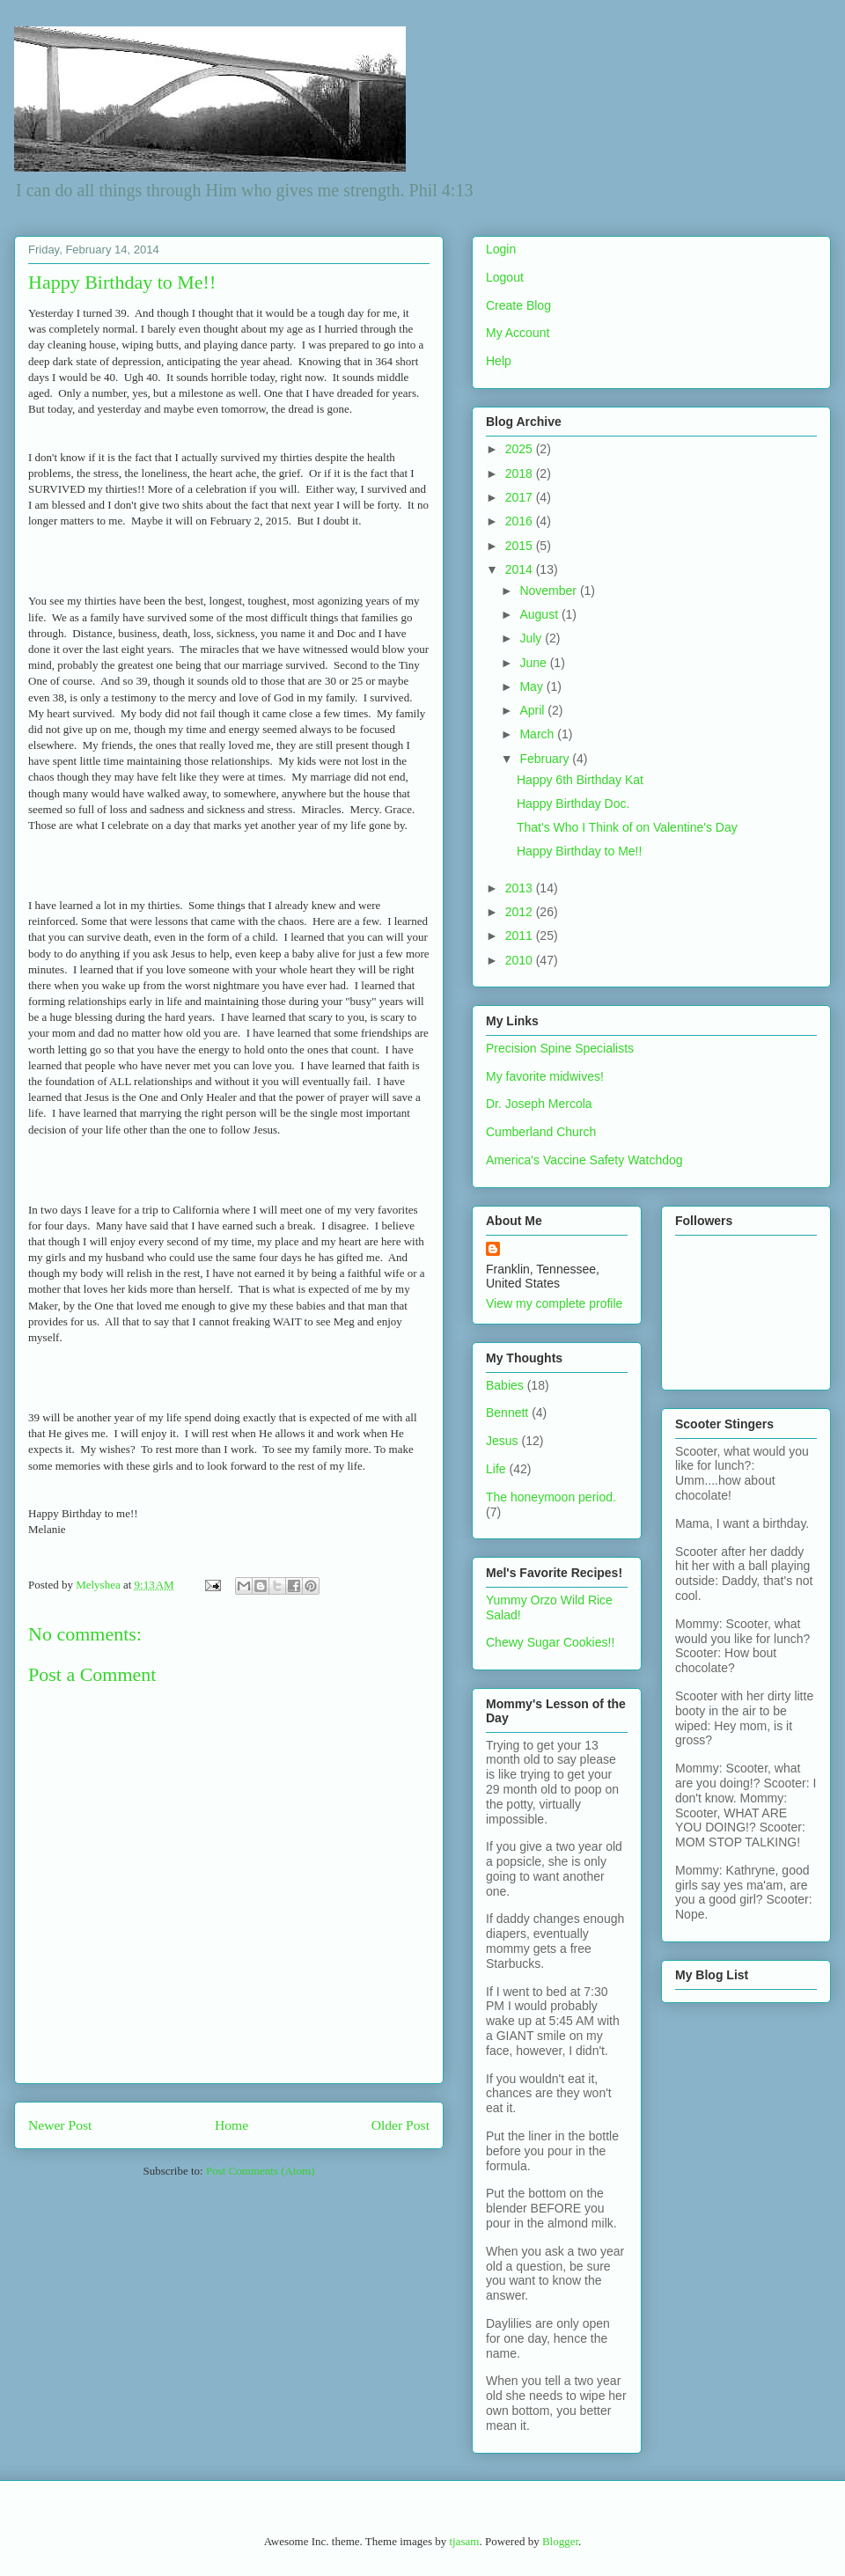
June (534, 663)
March (538, 734)
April (533, 710)
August (540, 614)
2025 (520, 449)
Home (231, 2124)
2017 (520, 497)
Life (496, 1469)
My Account (517, 333)
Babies (505, 1385)
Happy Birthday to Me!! (579, 851)
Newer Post (60, 2124)
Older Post (400, 2124)
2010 (520, 960)
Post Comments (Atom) (260, 2170)
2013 (520, 888)
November (549, 590)
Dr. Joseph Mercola (539, 1104)
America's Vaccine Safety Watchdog (584, 1160)
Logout (505, 277)
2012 (520, 912)
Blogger (560, 2541)
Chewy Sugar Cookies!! (550, 1642)
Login (501, 249)
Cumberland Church (541, 1132)
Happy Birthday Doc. (573, 803)
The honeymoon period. (551, 1497)
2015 (520, 546)
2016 (520, 521)
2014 (520, 569)
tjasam (464, 2541)
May (532, 686)
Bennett (507, 1412)
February (545, 759)
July (532, 638)
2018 (520, 473)
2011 (520, 935)
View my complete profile (554, 1303)
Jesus (502, 1441)
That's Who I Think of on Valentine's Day (627, 827)
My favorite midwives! (545, 1076)
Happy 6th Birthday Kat (580, 780)
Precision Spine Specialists (560, 1048)
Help (498, 361)
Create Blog (518, 305)
